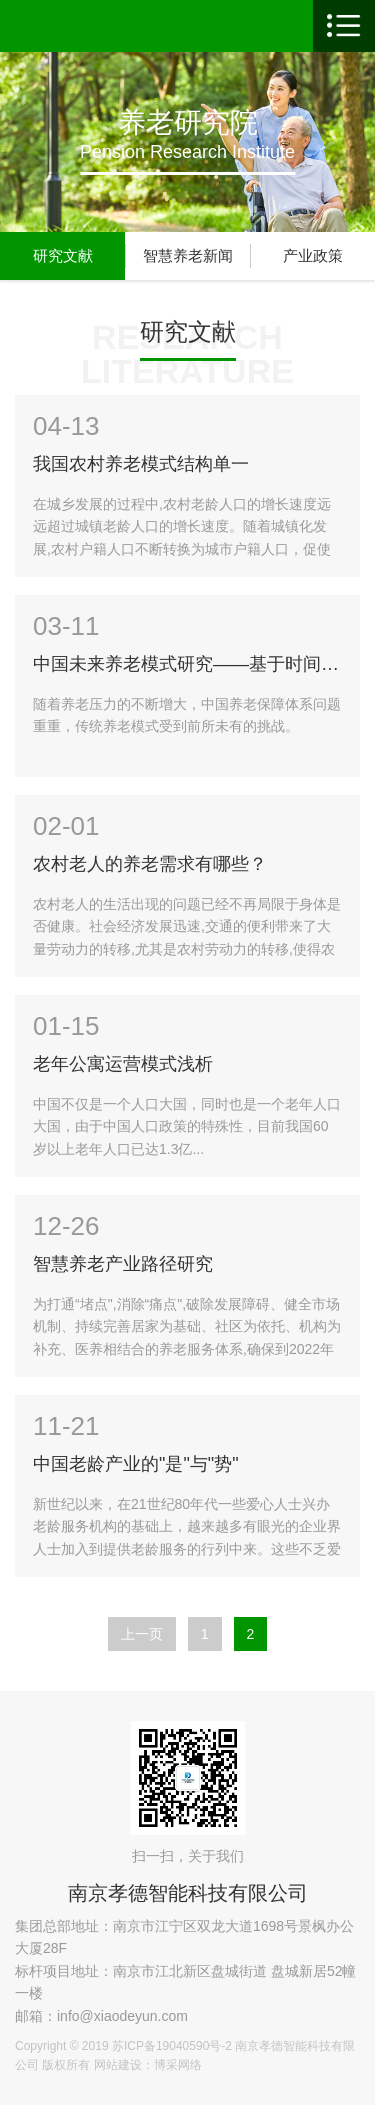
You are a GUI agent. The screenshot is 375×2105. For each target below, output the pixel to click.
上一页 (142, 1634)
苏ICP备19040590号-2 (172, 2046)
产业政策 (313, 255)
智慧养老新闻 (188, 255)
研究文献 (63, 255)
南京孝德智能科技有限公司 (188, 1893)
